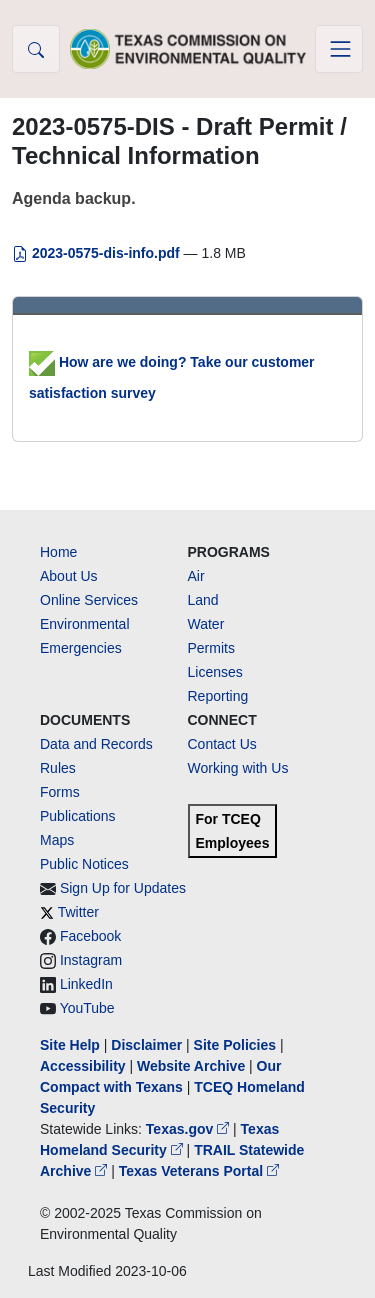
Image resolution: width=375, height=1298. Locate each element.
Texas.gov (189, 1129)
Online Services (89, 600)
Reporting (218, 696)
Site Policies (235, 1045)
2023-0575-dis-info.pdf (98, 253)
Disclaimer (146, 1045)
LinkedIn (86, 984)
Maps (57, 840)
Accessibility (85, 1066)
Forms (60, 792)
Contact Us (222, 744)
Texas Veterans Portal (199, 1171)
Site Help (70, 1045)
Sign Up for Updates (123, 888)
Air (196, 576)
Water (206, 624)
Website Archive (191, 1066)
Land (203, 600)
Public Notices (84, 864)
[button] (36, 49)
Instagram (91, 960)
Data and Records (96, 744)
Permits (211, 648)
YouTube (87, 1008)
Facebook (90, 936)
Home (58, 552)
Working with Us (238, 768)
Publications (78, 816)
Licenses (215, 672)
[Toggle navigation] (339, 49)
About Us (69, 576)
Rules (58, 768)
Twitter (78, 912)
